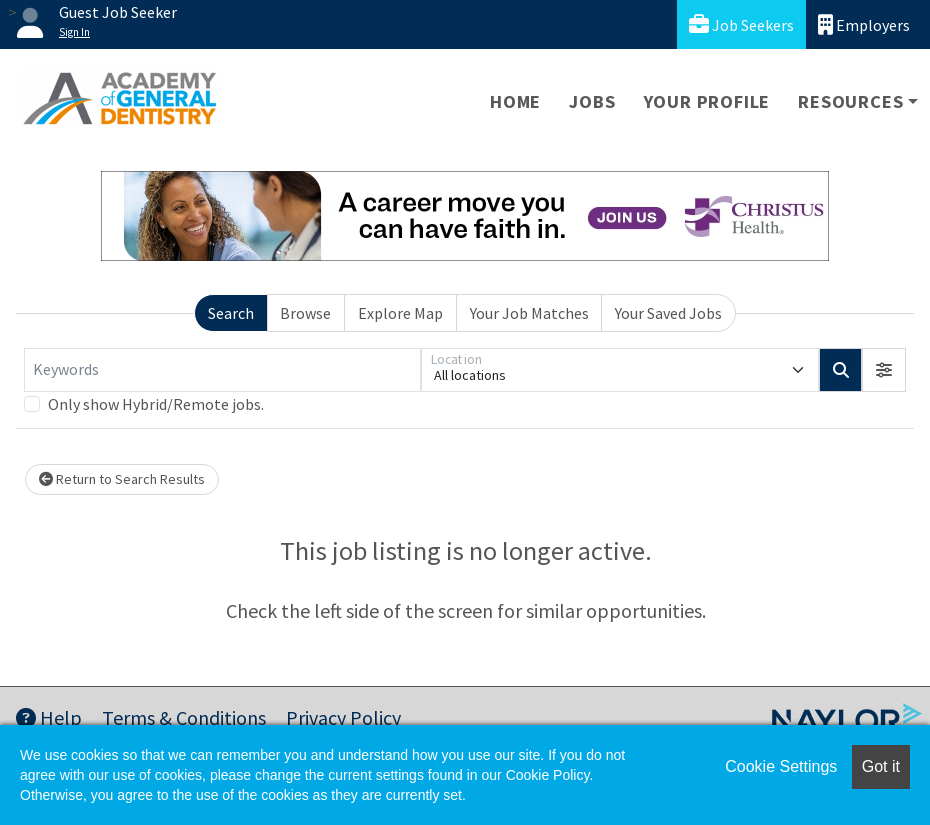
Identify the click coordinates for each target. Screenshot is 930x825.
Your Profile (707, 101)
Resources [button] (850, 101)
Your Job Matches (529, 313)
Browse (305, 313)
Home (515, 101)
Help (49, 717)
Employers (864, 24)
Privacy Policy (343, 717)
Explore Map (400, 313)
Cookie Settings (781, 766)
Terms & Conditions (184, 717)
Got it (881, 766)
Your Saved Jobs (668, 313)
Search (231, 313)
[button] (884, 370)
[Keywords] (222, 370)
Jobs (592, 101)
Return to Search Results (122, 479)
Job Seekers (741, 24)
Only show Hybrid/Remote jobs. (156, 404)
